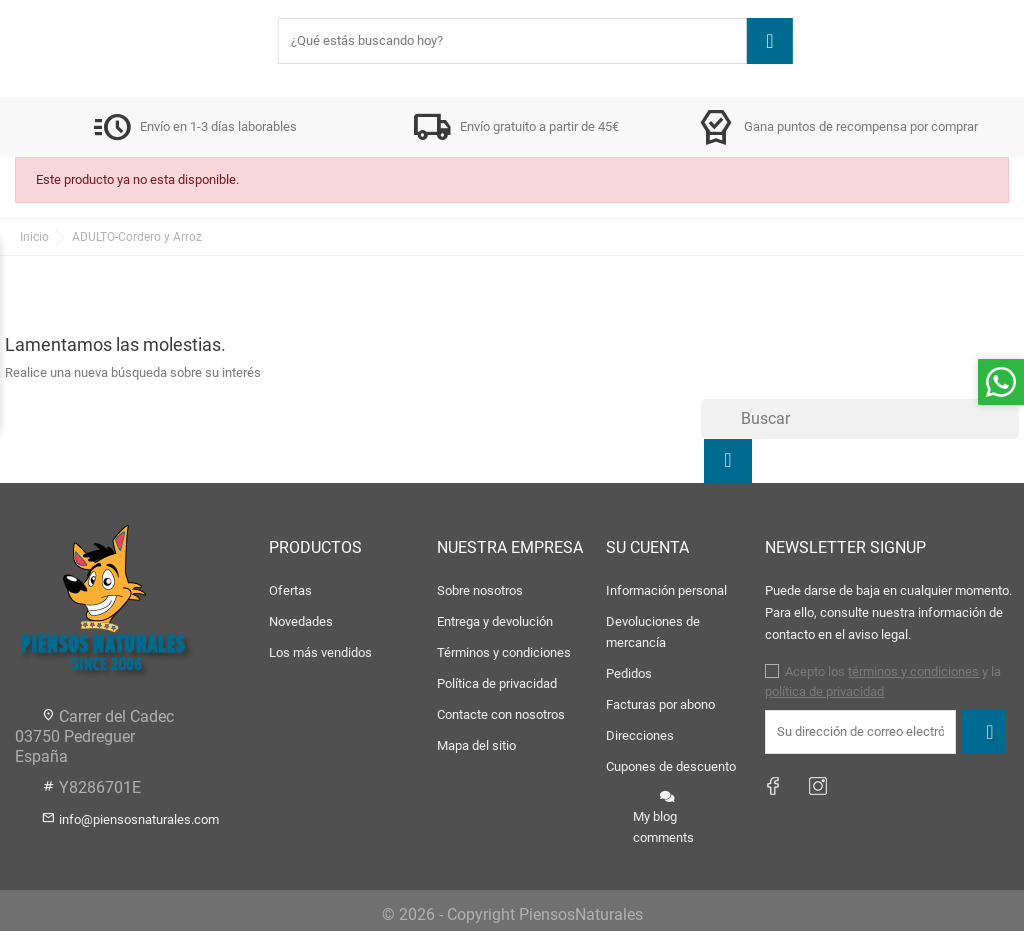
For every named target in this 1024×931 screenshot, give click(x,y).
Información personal (666, 590)
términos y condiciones (913, 671)
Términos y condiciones (504, 652)
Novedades (301, 621)
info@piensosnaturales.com (139, 819)
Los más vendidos (320, 652)
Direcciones (640, 735)
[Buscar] (860, 419)
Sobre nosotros (480, 590)
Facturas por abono (660, 704)
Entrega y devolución (495, 621)
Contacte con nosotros (501, 714)
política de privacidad (824, 691)
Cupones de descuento (671, 766)
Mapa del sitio (476, 745)
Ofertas (290, 590)
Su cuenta (647, 547)
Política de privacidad (497, 683)
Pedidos (629, 673)
